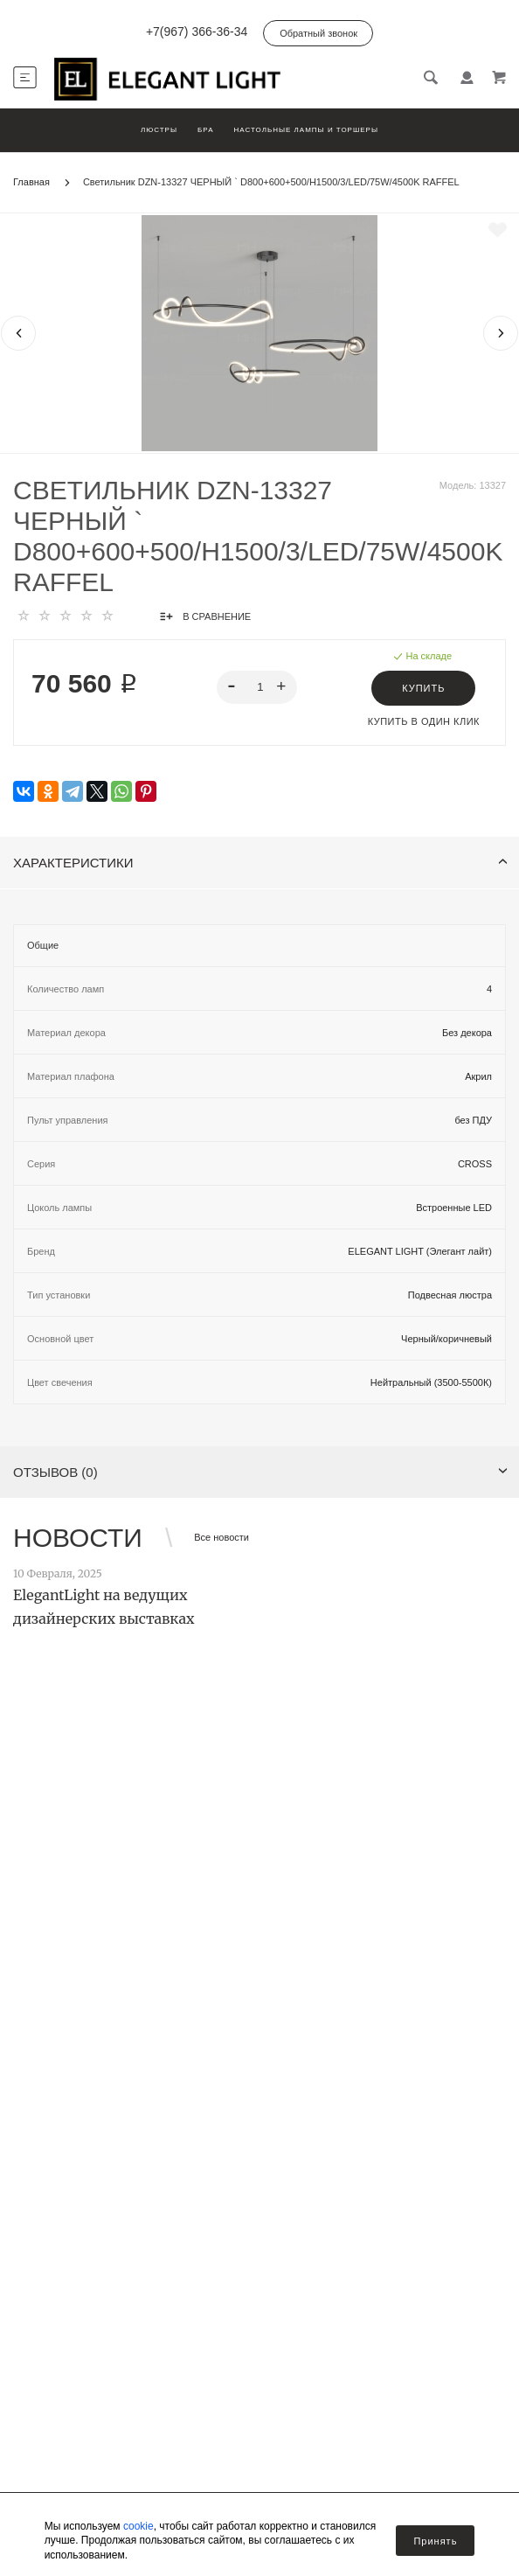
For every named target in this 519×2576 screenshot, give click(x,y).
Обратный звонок (318, 33)
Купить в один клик (424, 721)
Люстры (159, 130)
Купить (423, 688)
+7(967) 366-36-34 (196, 31)
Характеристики (260, 862)
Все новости (221, 1537)
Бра (205, 130)
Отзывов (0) (260, 1472)
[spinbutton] (257, 687)
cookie (138, 2526)
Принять (435, 2541)
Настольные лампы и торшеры (306, 130)
